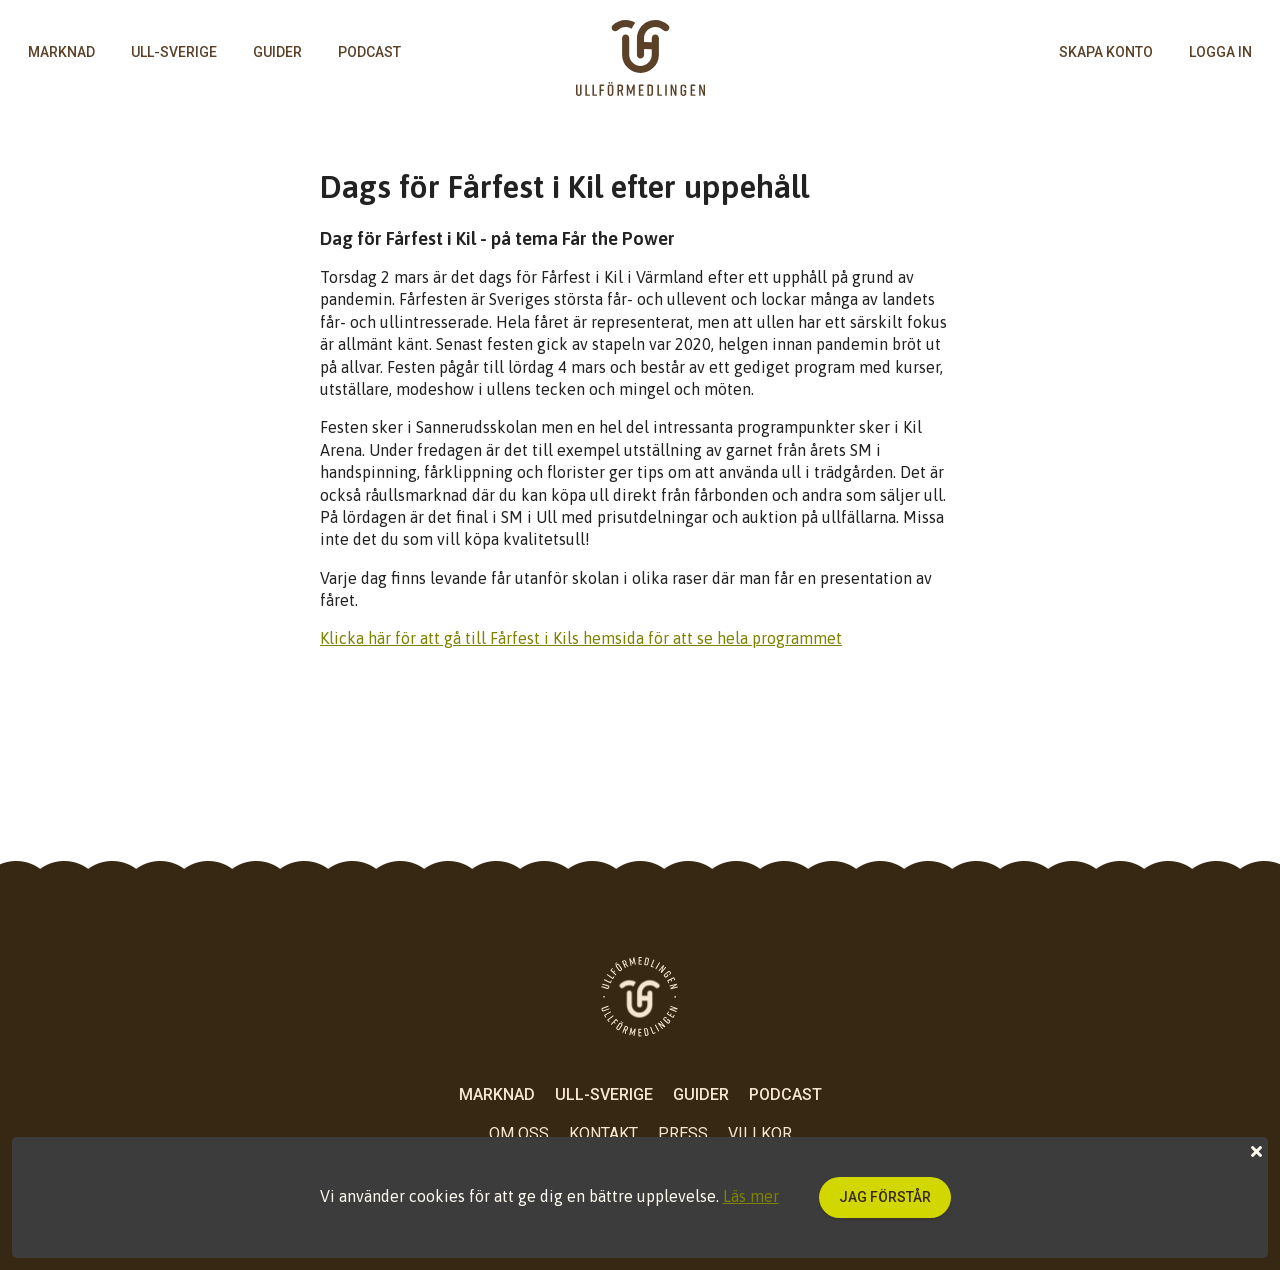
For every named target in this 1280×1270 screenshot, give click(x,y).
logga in (1220, 52)
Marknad (61, 52)
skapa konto (1106, 52)
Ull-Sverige (174, 52)
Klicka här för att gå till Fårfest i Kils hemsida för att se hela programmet (581, 638)
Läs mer (751, 1196)
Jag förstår (885, 1197)
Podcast (369, 52)
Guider (277, 52)
